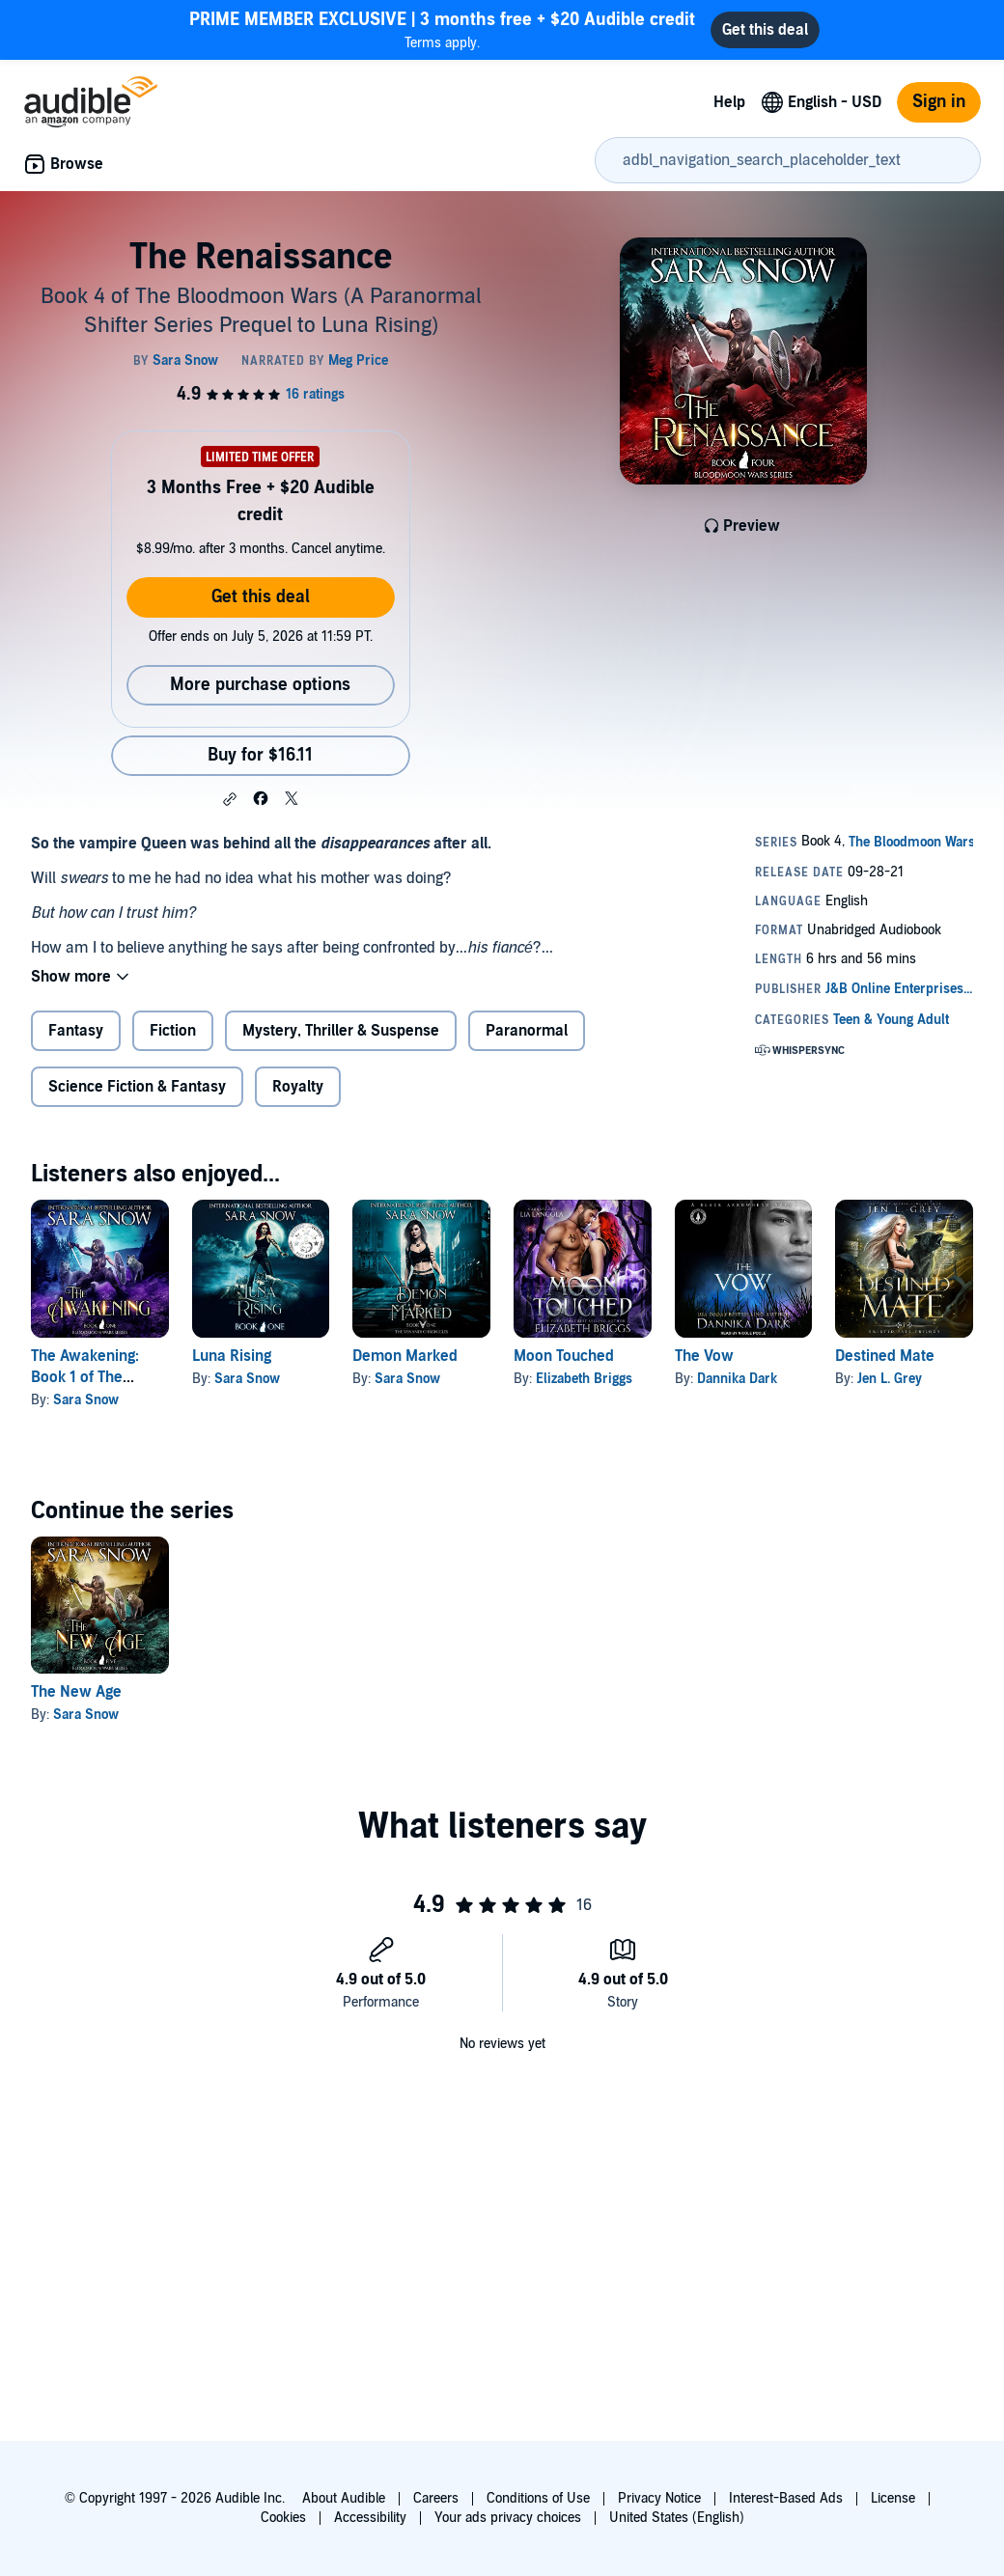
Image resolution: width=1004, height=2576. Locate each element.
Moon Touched (564, 1356)
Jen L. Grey (889, 1379)
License (893, 2498)
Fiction (173, 1030)
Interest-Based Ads (786, 2498)
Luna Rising (231, 1356)
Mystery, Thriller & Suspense (340, 1030)
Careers (436, 2498)
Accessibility (370, 2517)
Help (729, 102)
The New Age (76, 1692)
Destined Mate (884, 1356)
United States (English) (676, 2517)
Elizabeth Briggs (584, 1379)
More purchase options (260, 685)
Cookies (283, 2517)
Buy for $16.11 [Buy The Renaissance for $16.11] (260, 755)
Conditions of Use (538, 2498)
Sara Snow (86, 1400)
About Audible (343, 2498)
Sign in (938, 102)
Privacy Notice (659, 2498)
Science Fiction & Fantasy (137, 1086)
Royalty (297, 1086)
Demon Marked (405, 1356)
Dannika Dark (737, 1379)
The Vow (704, 1356)
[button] (229, 799)
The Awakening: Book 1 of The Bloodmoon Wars (90, 1377)
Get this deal (260, 597)
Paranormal (527, 1030)
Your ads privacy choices (507, 2517)
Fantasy (75, 1030)
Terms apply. (442, 29)
